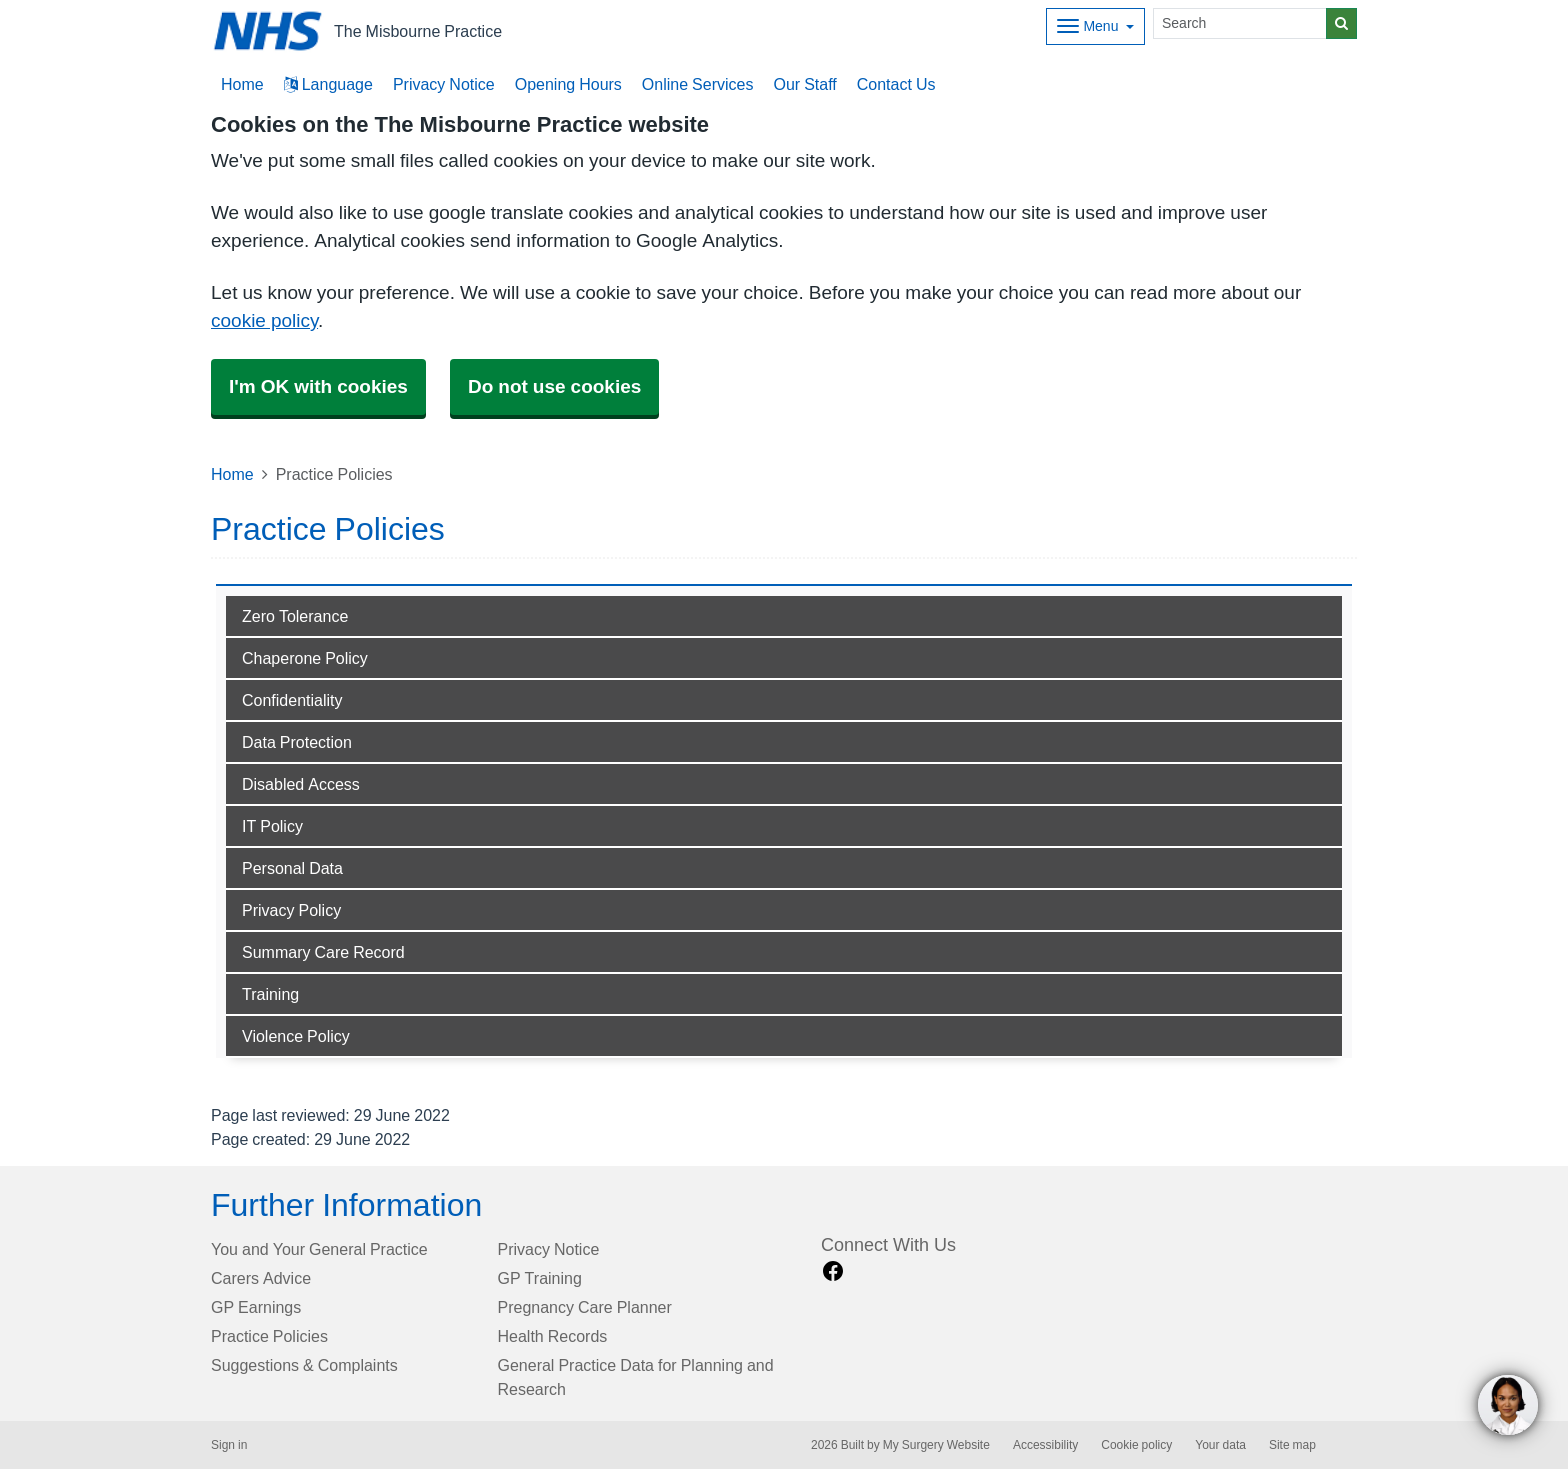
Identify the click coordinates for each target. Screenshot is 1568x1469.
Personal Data (292, 868)
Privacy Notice (444, 84)
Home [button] (242, 84)
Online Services (698, 84)
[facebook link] (833, 1271)
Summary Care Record (323, 952)
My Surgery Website (936, 1445)
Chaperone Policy (305, 658)
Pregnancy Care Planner (585, 1307)
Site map (1292, 1445)
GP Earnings (256, 1307)
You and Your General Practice (319, 1249)
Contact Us (896, 84)
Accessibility (1045, 1445)
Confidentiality (292, 700)
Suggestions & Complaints (304, 1365)
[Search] (1240, 23)
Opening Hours (568, 84)
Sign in (229, 1445)
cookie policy (264, 320)
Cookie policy (1136, 1445)
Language (328, 84)
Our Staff (804, 84)
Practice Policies (269, 1336)
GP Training (540, 1278)
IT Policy (272, 826)
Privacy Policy (291, 910)
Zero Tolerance (295, 616)
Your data (1220, 1445)
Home (232, 474)
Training (270, 994)
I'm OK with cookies (318, 386)
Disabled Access (301, 784)
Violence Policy (296, 1036)
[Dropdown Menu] (1095, 26)
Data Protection (297, 742)
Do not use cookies (554, 386)
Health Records (553, 1336)
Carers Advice (261, 1278)
